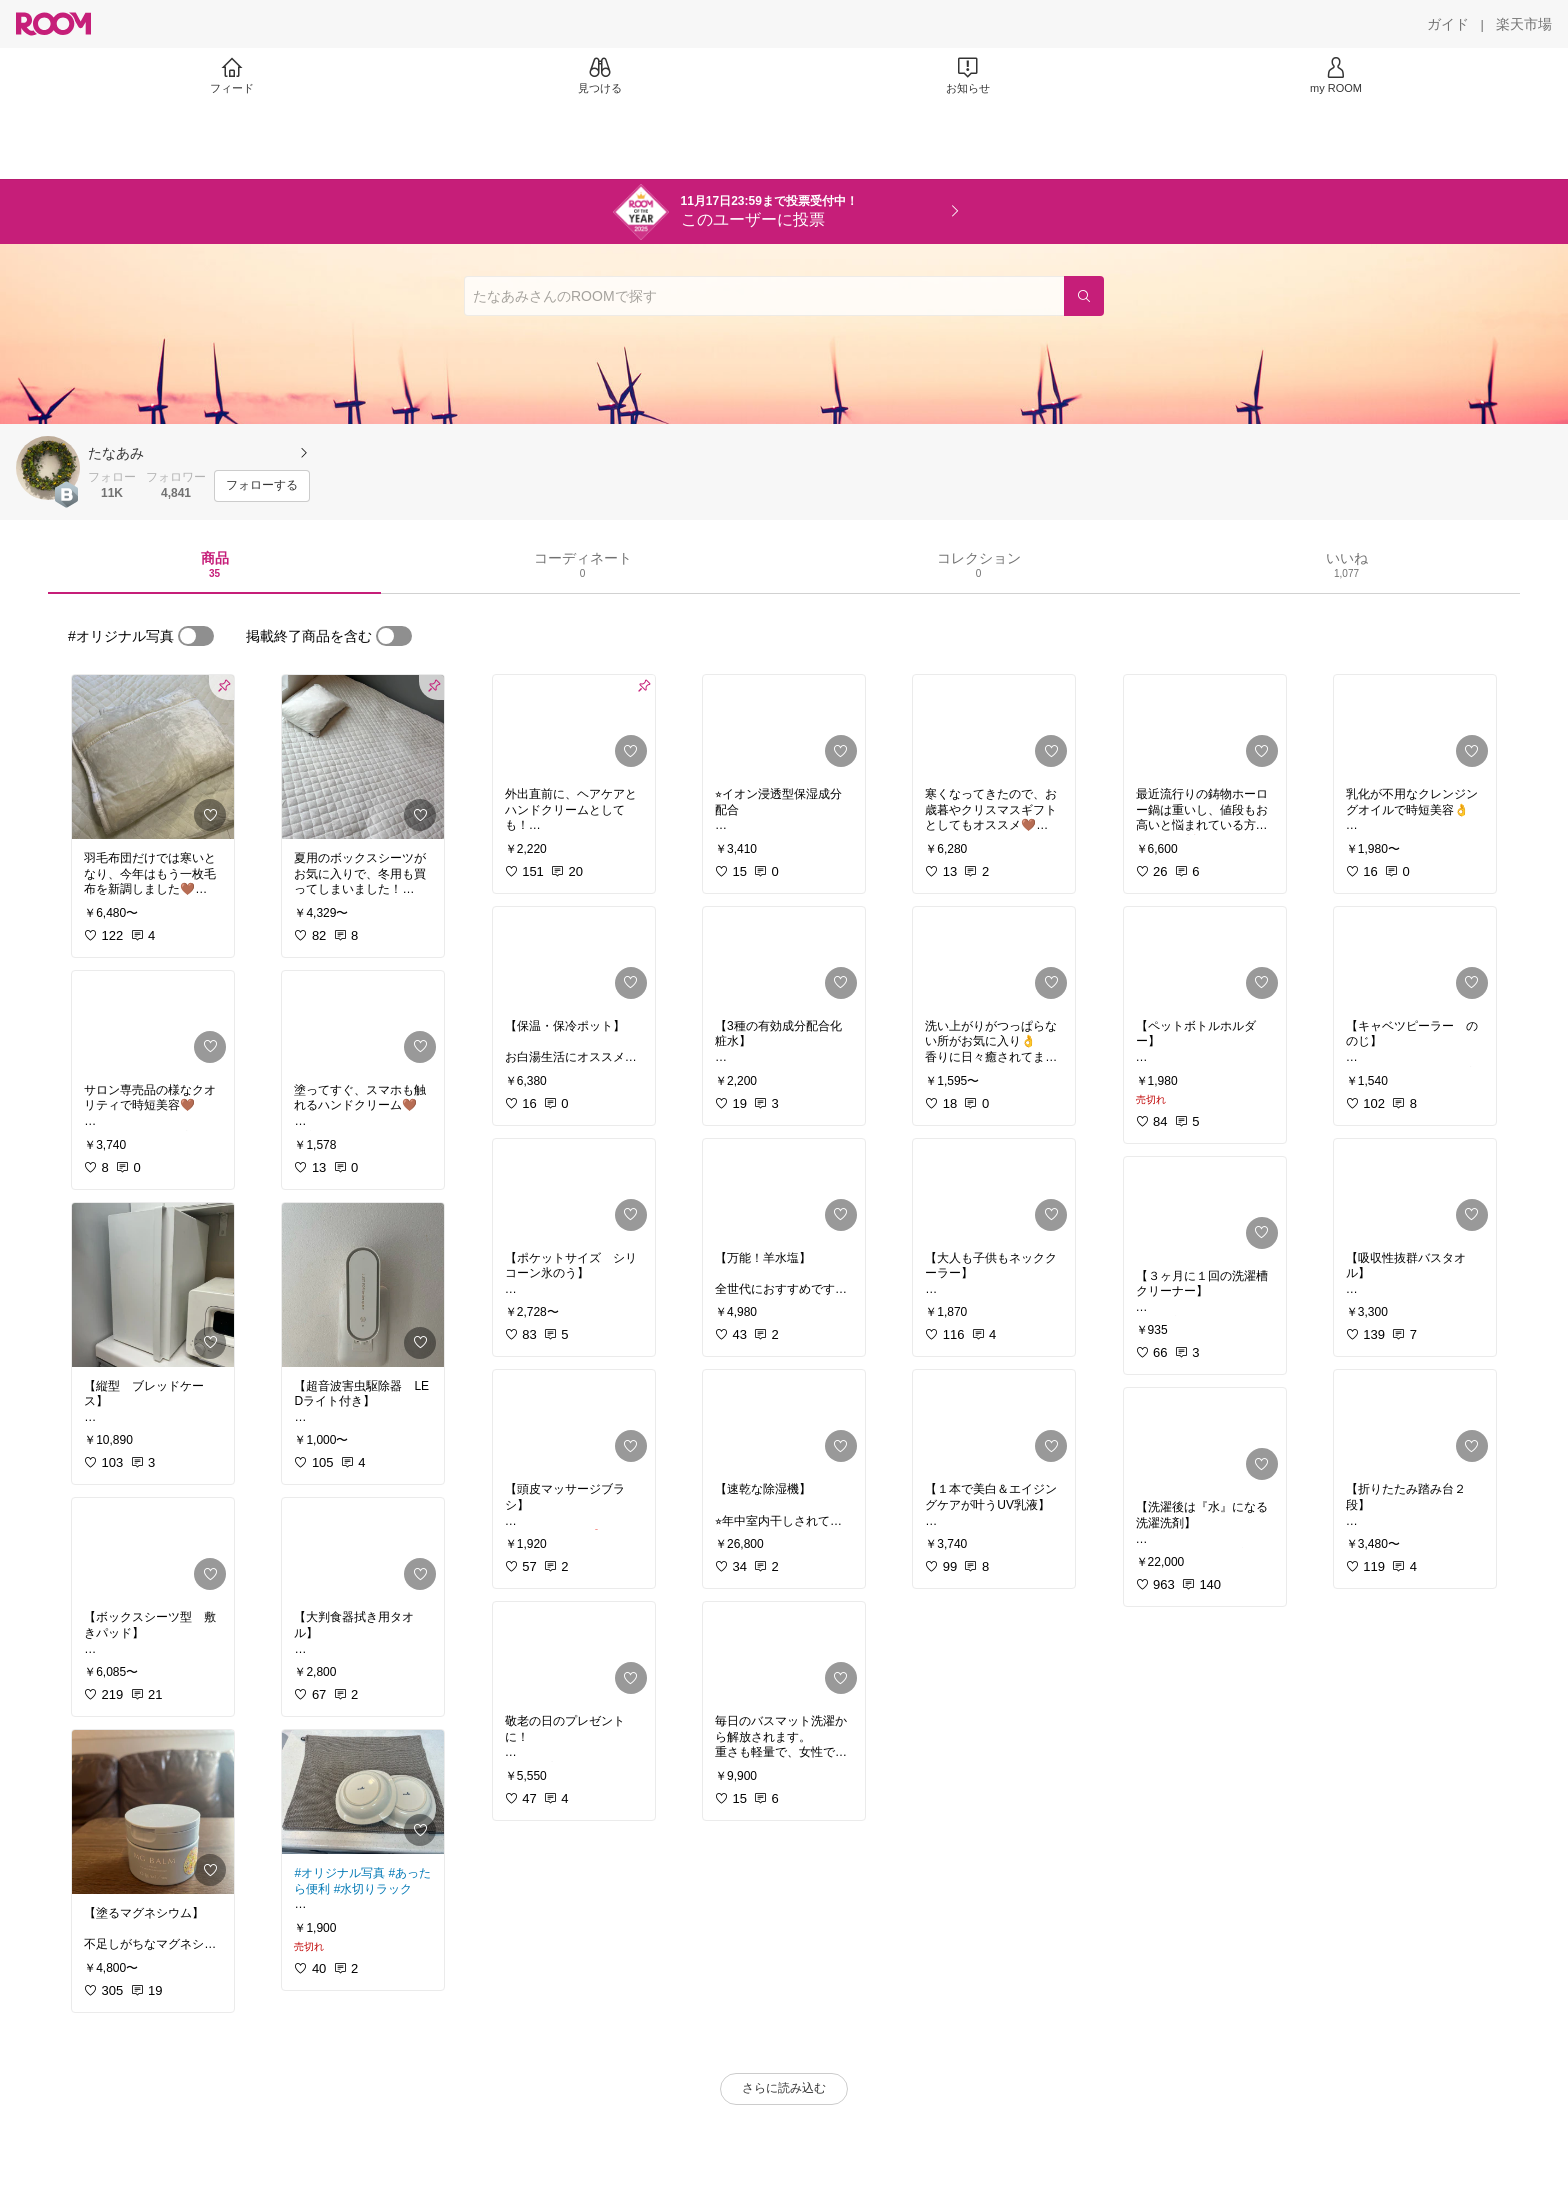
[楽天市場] (1524, 24)
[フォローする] (262, 486)
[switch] (196, 636)
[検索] (1084, 296)
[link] (153, 757)
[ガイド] (1448, 24)
